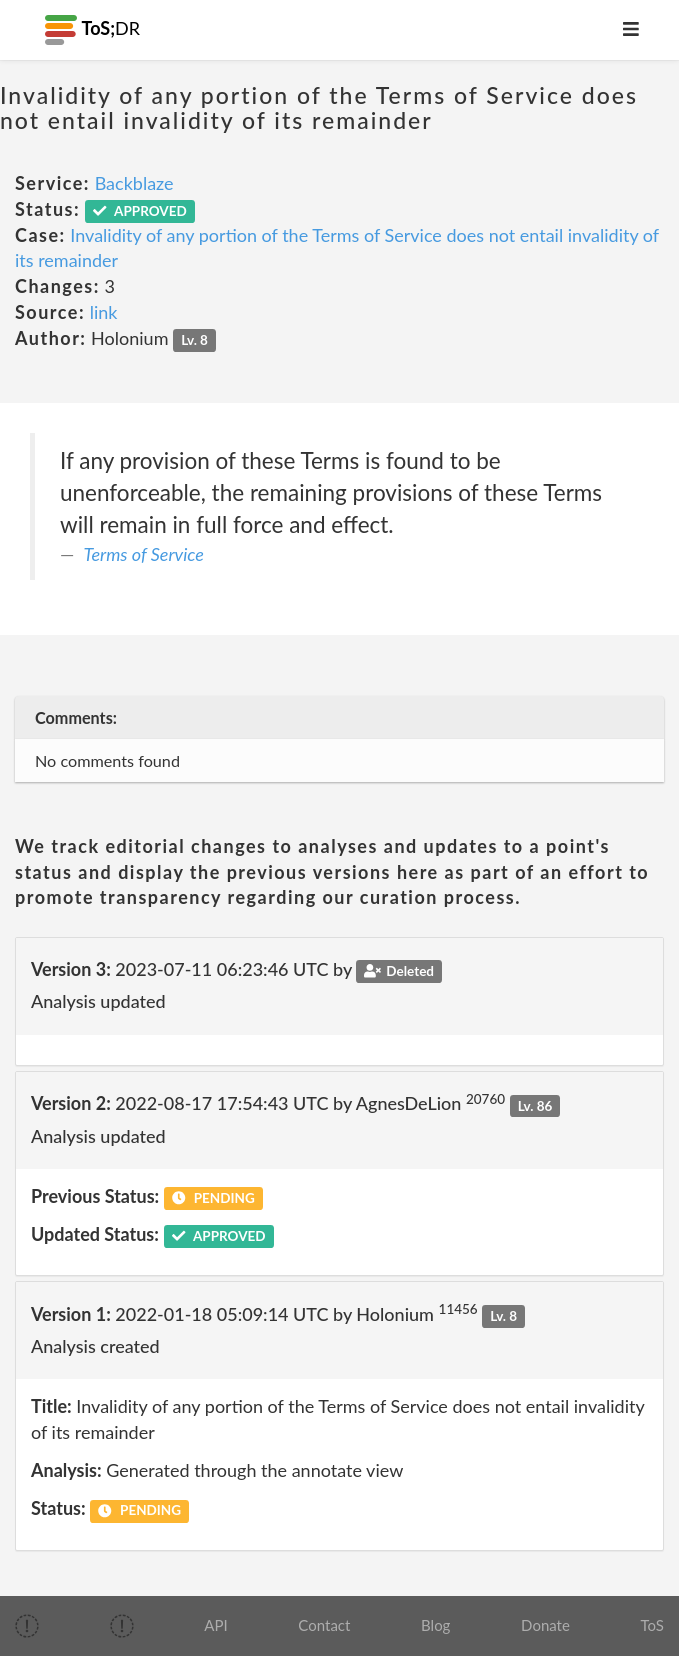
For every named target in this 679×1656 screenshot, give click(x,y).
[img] (27, 1626)
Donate (545, 1625)
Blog (435, 1625)
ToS (652, 1625)
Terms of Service (144, 554)
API (215, 1625)
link (104, 312)
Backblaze (134, 183)
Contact (324, 1625)
